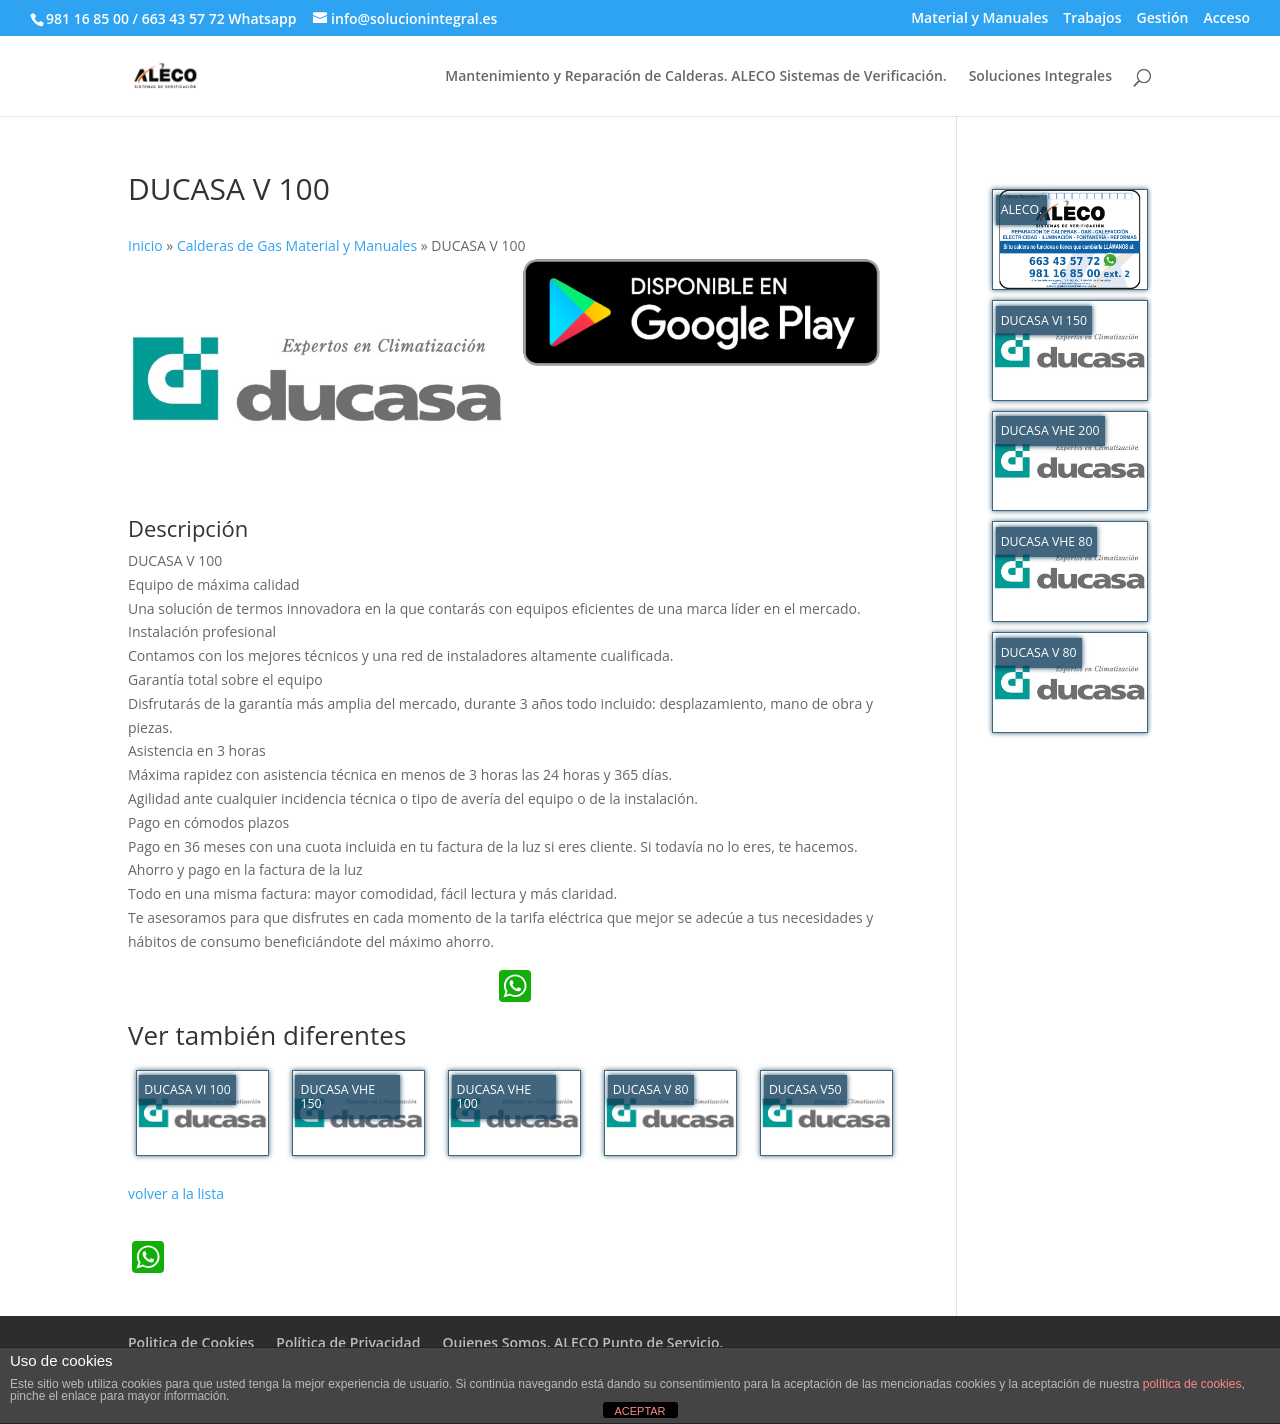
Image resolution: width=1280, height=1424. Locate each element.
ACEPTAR (639, 1411)
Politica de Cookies (191, 1342)
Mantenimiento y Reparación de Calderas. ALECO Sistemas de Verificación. (695, 77)
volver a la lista (176, 1193)
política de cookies (1192, 1384)
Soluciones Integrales (1040, 77)
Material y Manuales (979, 19)
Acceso (1226, 19)
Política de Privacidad (348, 1342)
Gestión (1162, 19)
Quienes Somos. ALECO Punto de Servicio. (582, 1342)
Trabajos (1092, 19)
